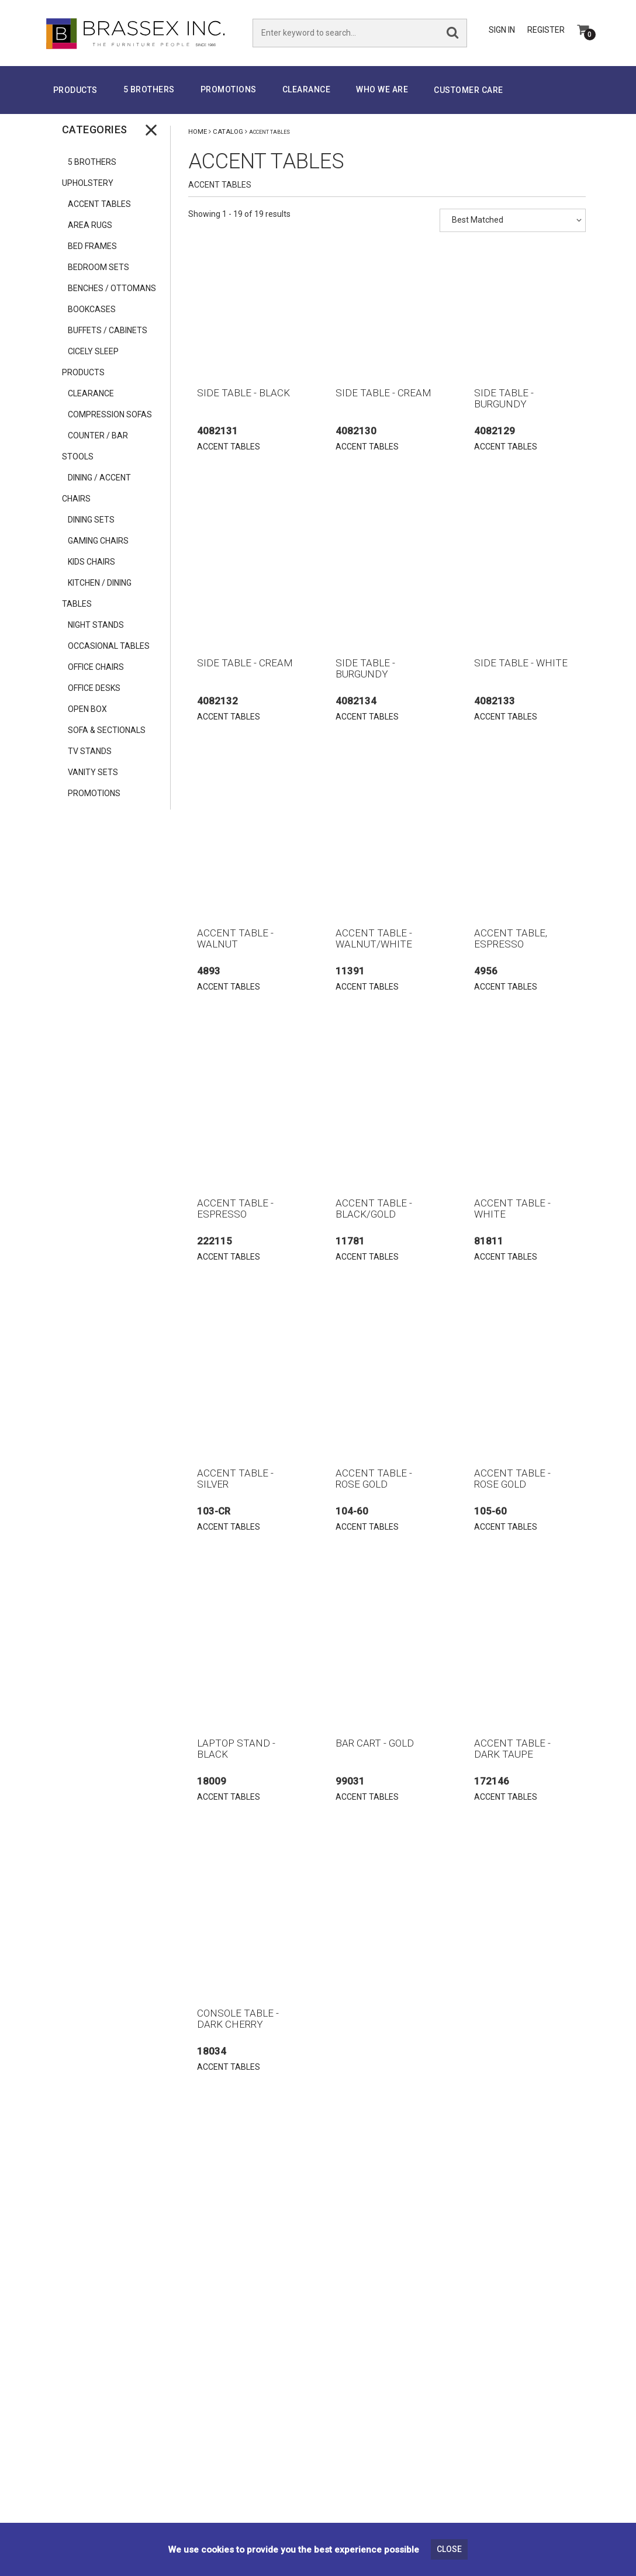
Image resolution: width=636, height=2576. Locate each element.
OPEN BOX (87, 709)
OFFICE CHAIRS (96, 667)
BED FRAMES (92, 246)
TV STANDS (90, 751)
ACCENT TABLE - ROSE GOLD (374, 1478)
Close (449, 2549)
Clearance (306, 89)
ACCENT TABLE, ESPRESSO (510, 938)
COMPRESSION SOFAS (110, 414)
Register (546, 29)
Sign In (502, 29)
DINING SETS (91, 519)
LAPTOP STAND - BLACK (236, 1748)
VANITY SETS (93, 772)
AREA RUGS (90, 225)
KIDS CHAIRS (91, 561)
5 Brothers (149, 89)
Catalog (228, 132)
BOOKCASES (92, 309)
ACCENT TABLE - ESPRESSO (235, 1208)
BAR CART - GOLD (375, 1743)
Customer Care (468, 90)
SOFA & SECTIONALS (107, 730)
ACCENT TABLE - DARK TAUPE (512, 1748)
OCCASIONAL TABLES (109, 646)
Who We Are (382, 89)
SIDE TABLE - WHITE (521, 663)
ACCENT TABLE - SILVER (235, 1478)
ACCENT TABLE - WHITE (512, 1208)
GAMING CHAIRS (98, 540)
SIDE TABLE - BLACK (243, 393)
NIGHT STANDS (97, 625)
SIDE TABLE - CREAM (383, 393)
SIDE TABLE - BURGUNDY (504, 398)
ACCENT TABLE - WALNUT (235, 938)
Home (197, 132)
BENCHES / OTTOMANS (112, 288)
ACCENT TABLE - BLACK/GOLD (374, 1208)
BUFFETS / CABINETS (107, 330)
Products (75, 90)
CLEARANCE (91, 393)
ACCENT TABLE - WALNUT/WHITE (374, 938)
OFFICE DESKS (94, 688)
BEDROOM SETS (98, 267)
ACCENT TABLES (99, 204)
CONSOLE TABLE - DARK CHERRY (238, 2018)
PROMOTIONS (229, 89)
